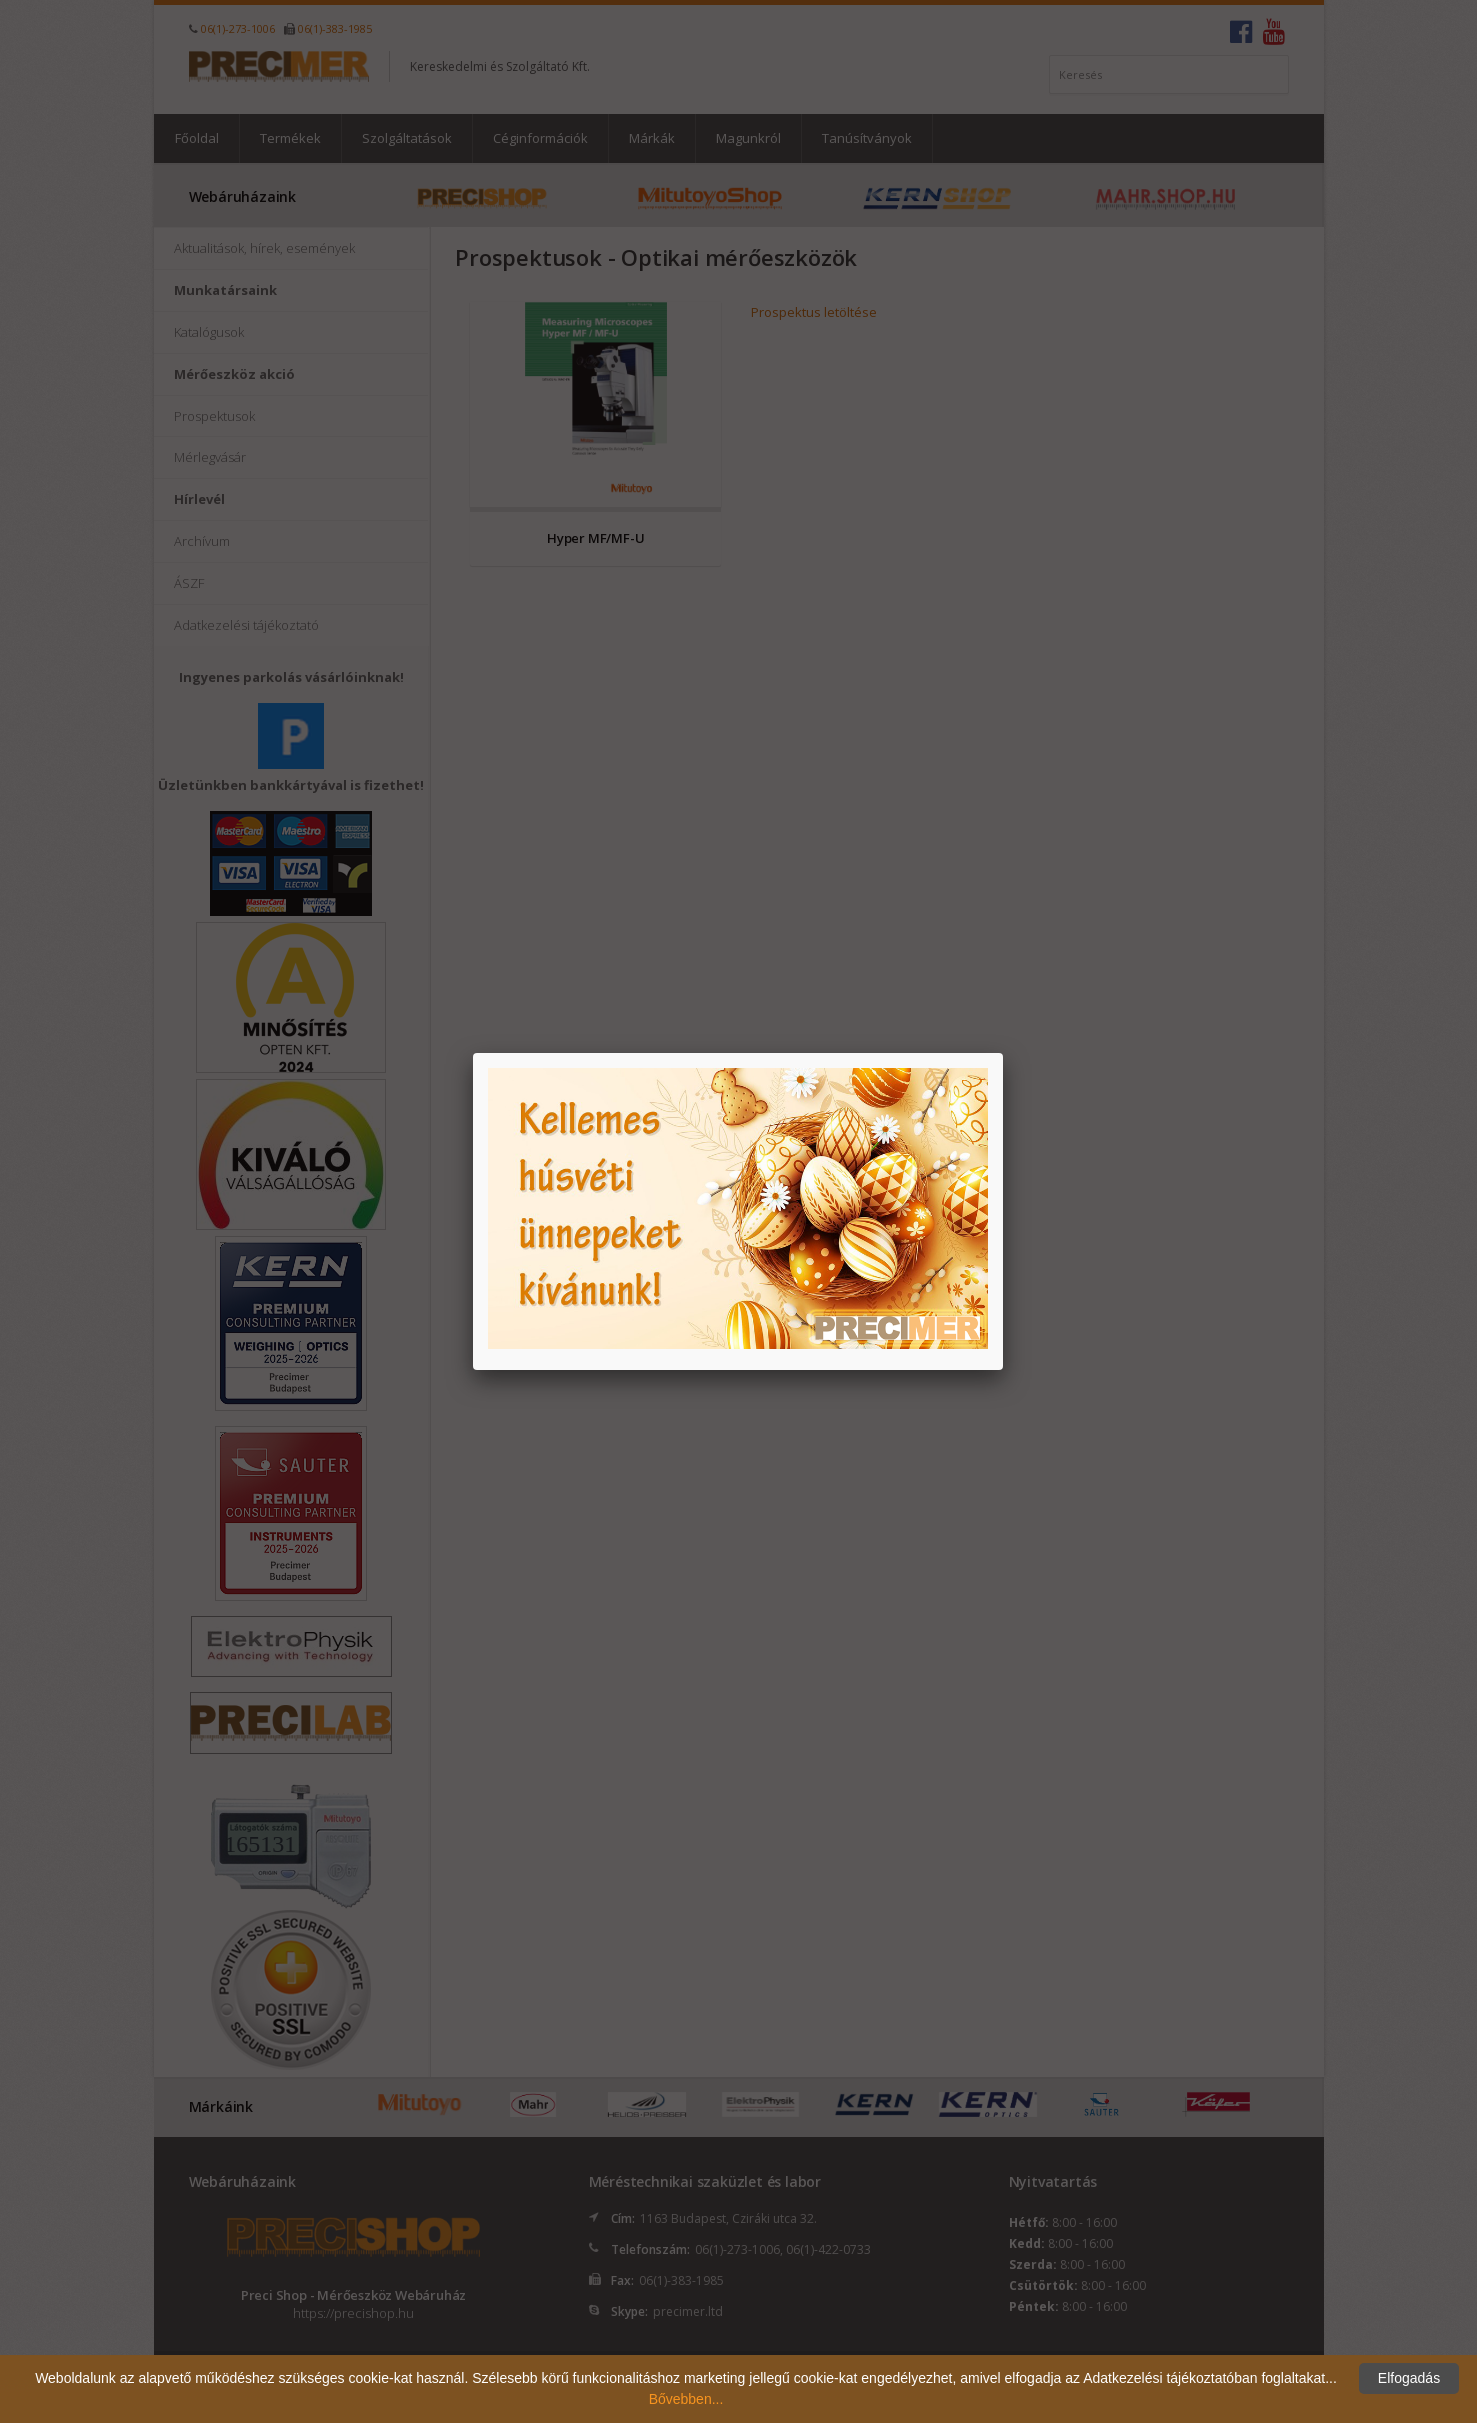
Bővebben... (686, 2399)
